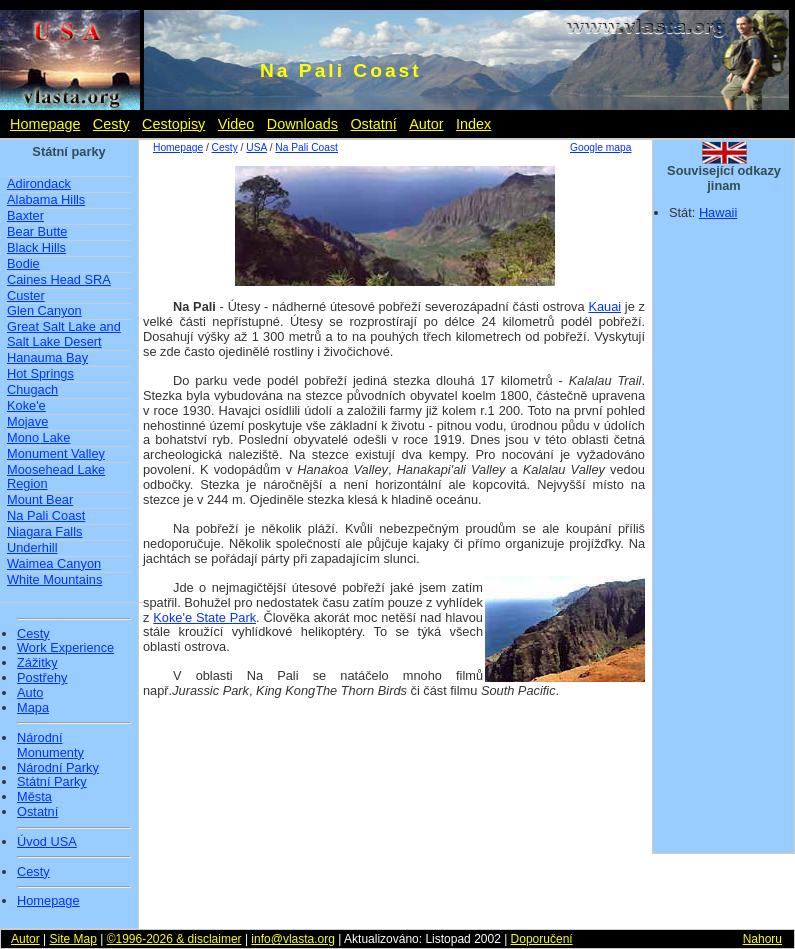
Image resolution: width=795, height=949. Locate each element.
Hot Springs (40, 373)
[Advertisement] (393, 741)
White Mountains (54, 579)
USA (256, 147)
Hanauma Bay (47, 357)
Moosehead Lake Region (56, 477)
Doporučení (542, 939)
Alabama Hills (46, 199)
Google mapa (600, 147)
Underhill (32, 547)
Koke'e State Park (204, 617)
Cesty (111, 124)
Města (34, 797)
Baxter (25, 215)
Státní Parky (52, 782)
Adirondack (39, 183)
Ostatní (373, 124)
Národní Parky (58, 768)
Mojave (27, 421)
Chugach (32, 389)
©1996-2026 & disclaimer (174, 939)
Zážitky (37, 663)
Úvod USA (47, 842)
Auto (30, 693)
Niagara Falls (44, 531)
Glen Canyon (44, 310)
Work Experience (65, 648)
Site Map (72, 939)
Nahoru (762, 939)
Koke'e (26, 405)
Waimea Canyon (54, 563)
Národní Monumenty (50, 745)
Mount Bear (40, 499)
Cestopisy (173, 124)
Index (473, 124)
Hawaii (718, 212)
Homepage (45, 124)
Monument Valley (56, 453)
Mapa (33, 708)
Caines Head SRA (59, 279)
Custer (26, 295)
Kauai (604, 306)
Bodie (23, 263)
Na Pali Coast (46, 515)
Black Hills (36, 247)
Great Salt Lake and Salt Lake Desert (64, 334)
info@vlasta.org (293, 939)
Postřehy (42, 678)
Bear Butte (37, 231)
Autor (426, 124)
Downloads (302, 124)
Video (236, 124)
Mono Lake (38, 437)
